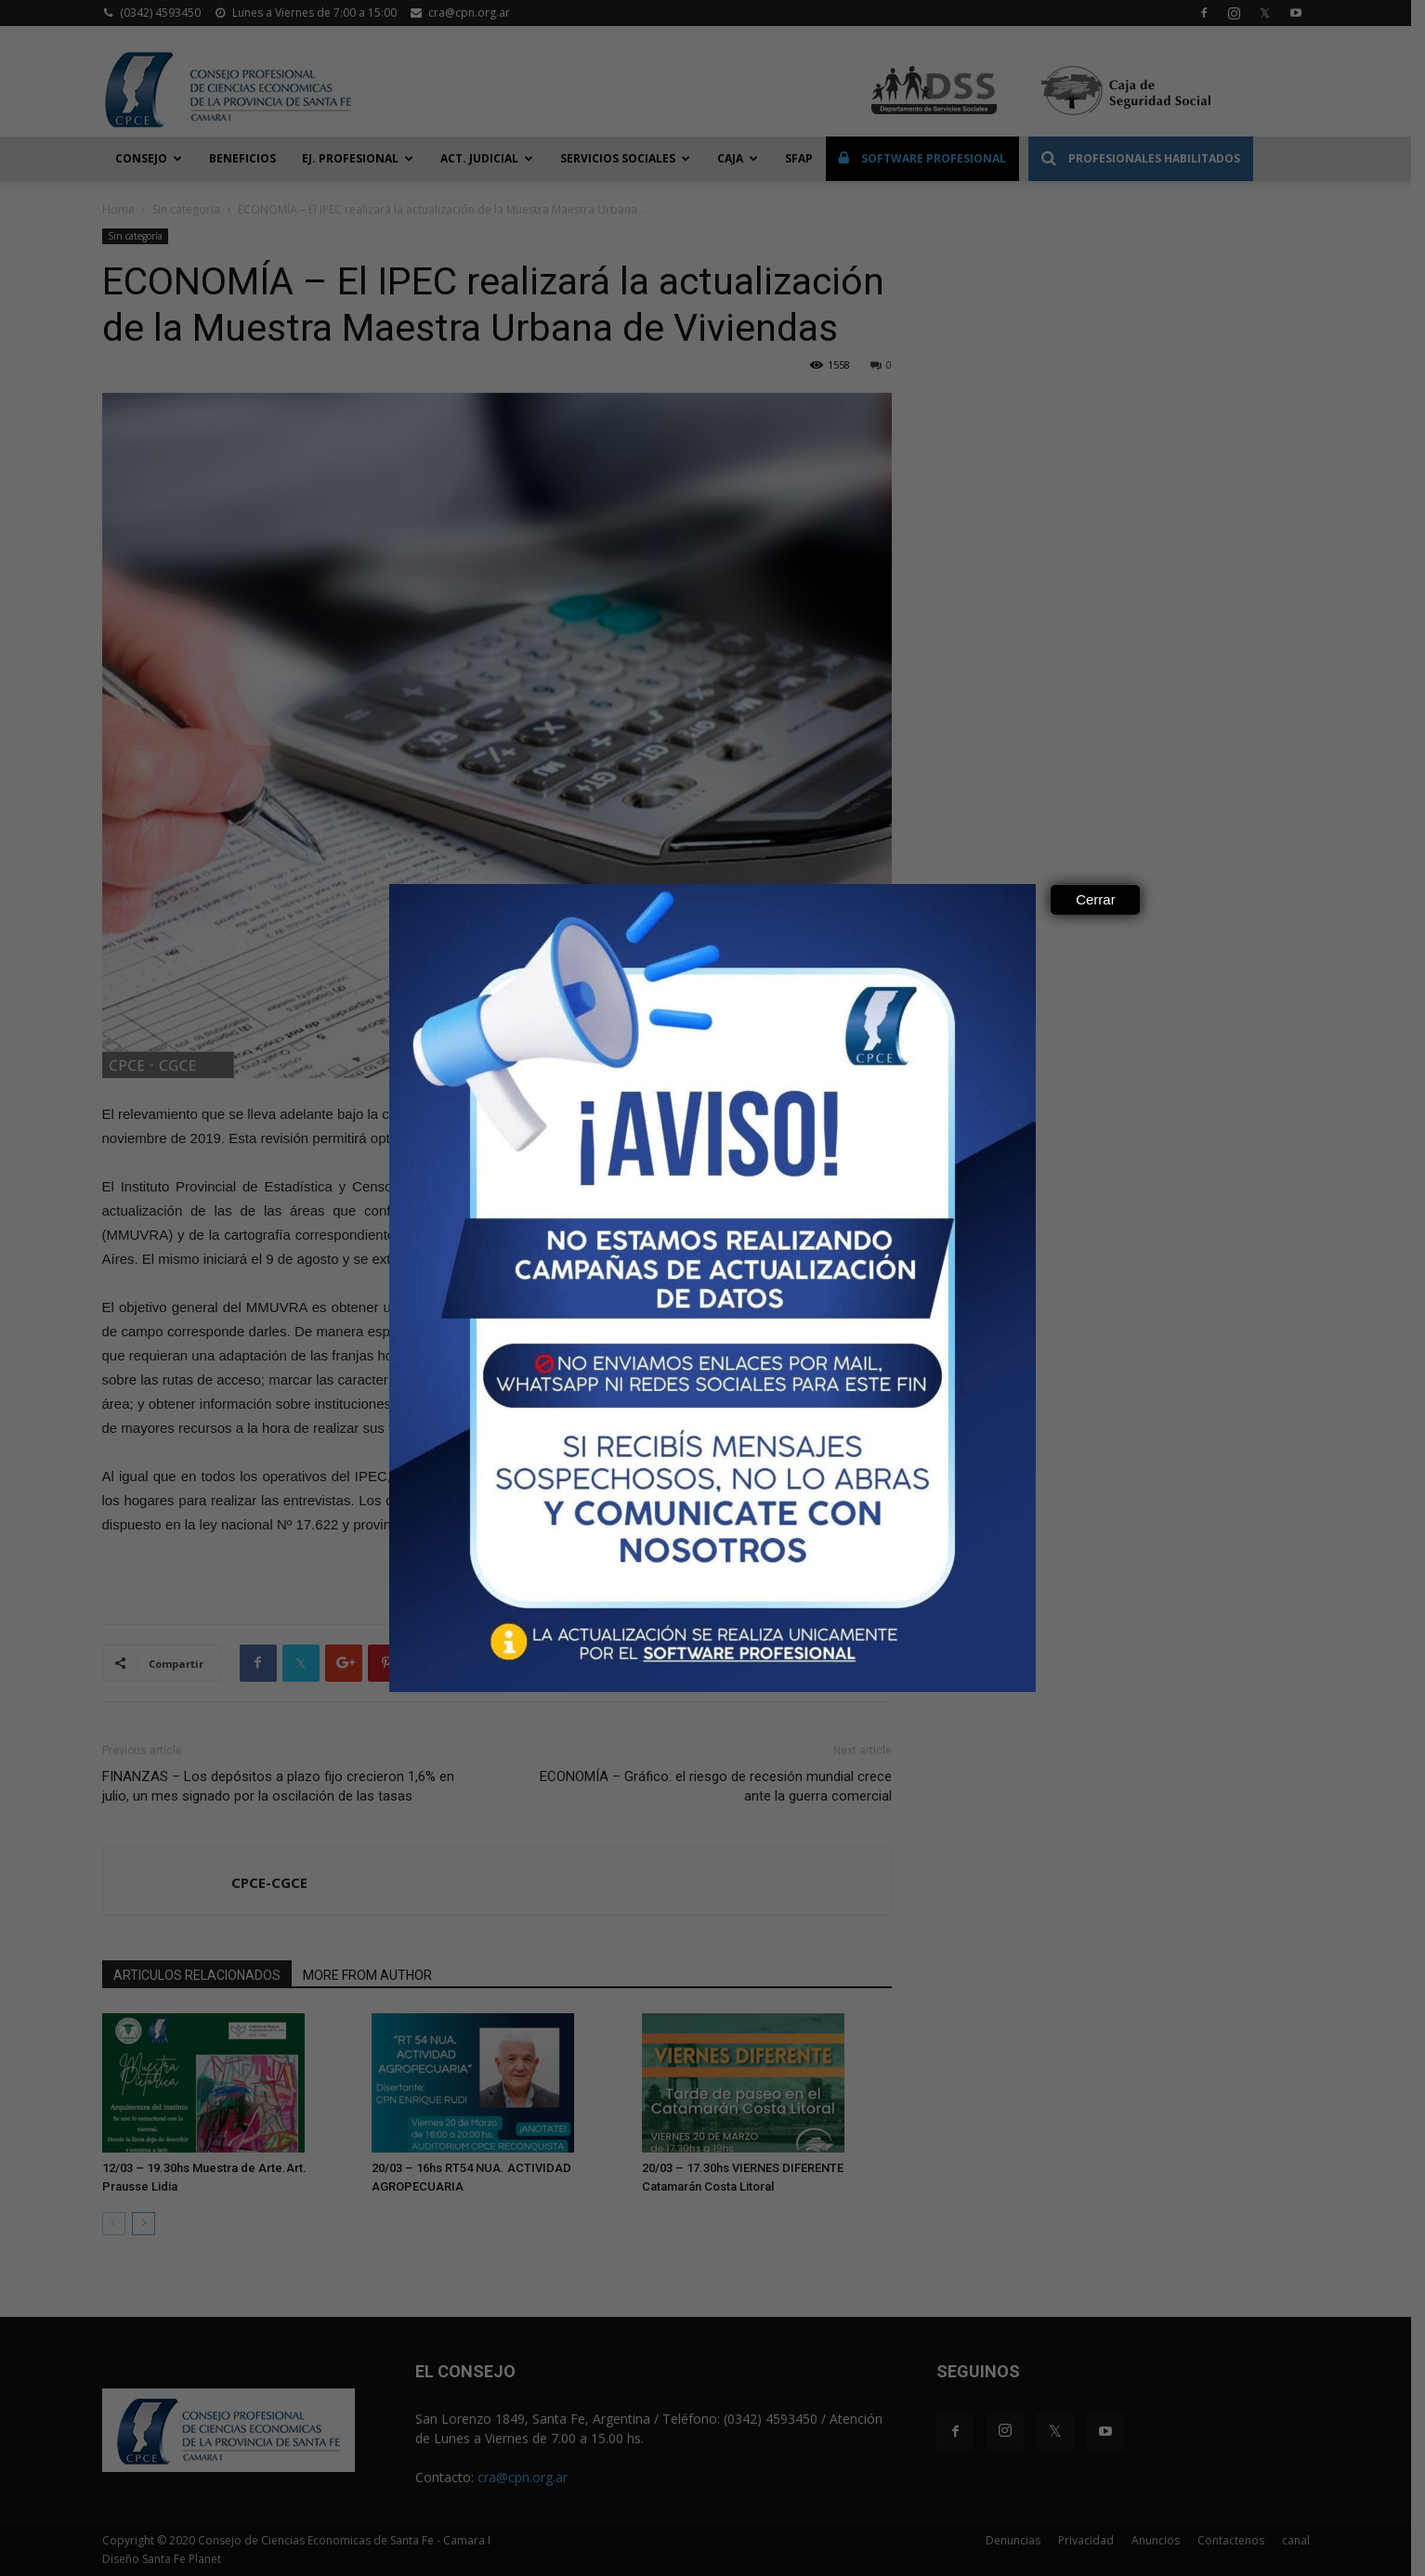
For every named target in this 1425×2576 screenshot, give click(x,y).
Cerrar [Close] (1096, 899)
